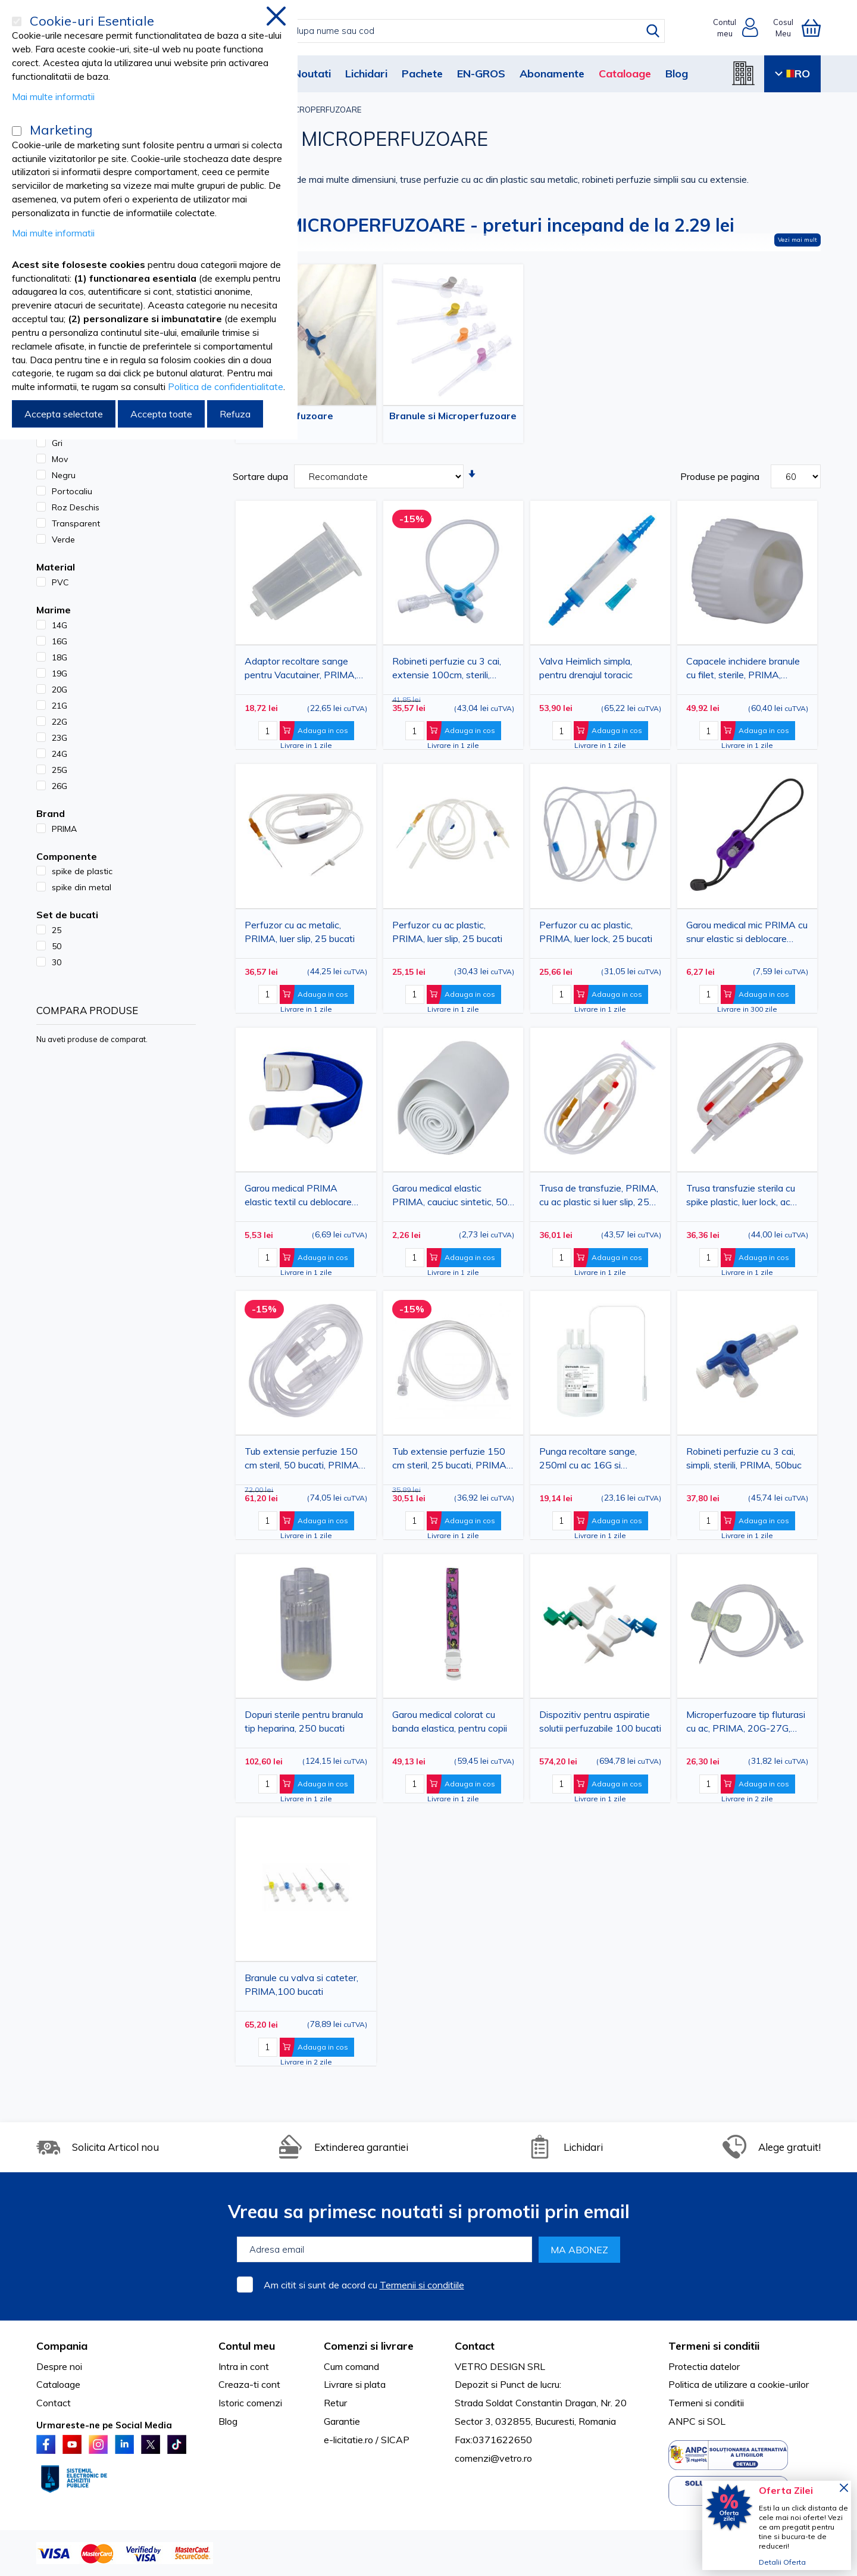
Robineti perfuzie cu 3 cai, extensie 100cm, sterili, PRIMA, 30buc (446, 670)
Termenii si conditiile (422, 2285)
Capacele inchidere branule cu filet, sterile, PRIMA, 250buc (743, 670)
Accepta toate (161, 414)
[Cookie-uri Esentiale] (16, 21)
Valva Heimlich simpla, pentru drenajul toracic (586, 668)
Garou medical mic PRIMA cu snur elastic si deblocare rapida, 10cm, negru (747, 934)
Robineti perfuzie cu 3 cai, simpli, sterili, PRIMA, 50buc (744, 1458)
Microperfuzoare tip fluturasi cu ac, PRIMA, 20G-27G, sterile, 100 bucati (745, 1723)
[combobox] (440, 31)
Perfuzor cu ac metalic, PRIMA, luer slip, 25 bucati (300, 931)
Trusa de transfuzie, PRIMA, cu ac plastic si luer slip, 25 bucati (598, 1197)
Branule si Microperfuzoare (453, 416)
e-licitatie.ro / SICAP (366, 2440)
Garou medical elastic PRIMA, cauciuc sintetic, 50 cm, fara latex (450, 1197)
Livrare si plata (355, 2384)
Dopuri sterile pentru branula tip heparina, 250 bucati (304, 1721)
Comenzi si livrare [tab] (369, 2346)
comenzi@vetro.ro (493, 2458)
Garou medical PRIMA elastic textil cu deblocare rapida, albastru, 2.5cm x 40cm (298, 1197)
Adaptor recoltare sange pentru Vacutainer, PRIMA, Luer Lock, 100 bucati (300, 670)
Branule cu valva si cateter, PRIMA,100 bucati (301, 1984)
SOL (716, 2421)
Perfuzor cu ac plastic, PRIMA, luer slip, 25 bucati (447, 931)
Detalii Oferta (782, 2562)
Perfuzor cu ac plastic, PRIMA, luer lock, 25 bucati (595, 931)
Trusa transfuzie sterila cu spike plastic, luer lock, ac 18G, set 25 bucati (740, 1197)
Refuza (235, 414)
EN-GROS (481, 73)
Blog (676, 73)
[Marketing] (16, 131)
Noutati (312, 73)
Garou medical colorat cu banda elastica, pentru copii (449, 1721)
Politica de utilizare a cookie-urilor (738, 2384)
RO (792, 73)
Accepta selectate (63, 414)
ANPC (682, 2421)
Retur (335, 2403)
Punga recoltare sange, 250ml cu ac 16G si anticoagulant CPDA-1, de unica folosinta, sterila (595, 1460)
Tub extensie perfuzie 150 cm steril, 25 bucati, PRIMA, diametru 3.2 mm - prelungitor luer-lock (450, 1460)
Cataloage (625, 73)
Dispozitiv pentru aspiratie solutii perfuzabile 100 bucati (600, 1721)
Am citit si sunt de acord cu (364, 2285)
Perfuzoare (306, 416)
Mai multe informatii (53, 96)
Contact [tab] (475, 2346)
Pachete (422, 73)
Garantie (342, 2421)
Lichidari (366, 73)
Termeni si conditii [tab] (713, 2346)
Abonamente (552, 73)
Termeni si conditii (706, 2403)
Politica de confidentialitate (225, 386)
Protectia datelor (704, 2366)
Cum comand (351, 2366)
